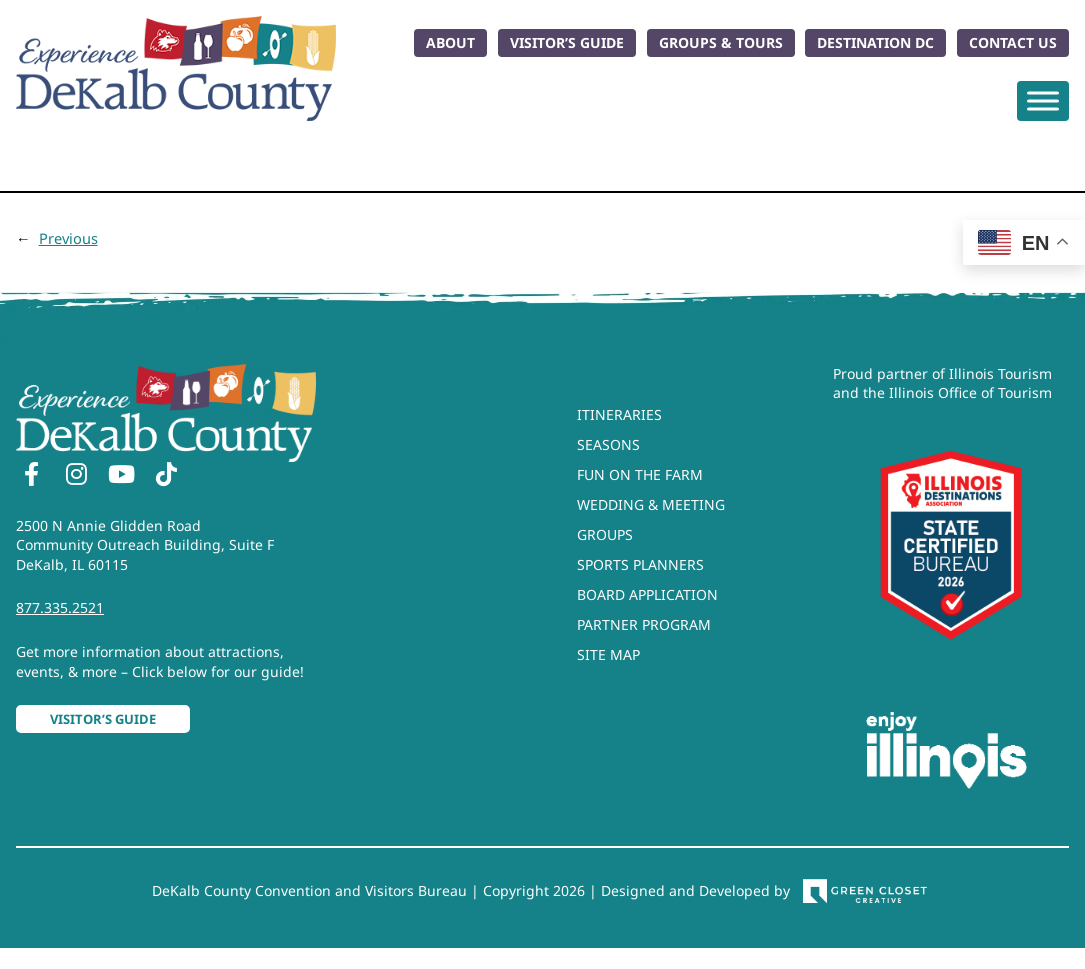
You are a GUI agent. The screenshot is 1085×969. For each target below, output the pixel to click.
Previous (68, 238)
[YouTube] (121, 477)
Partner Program (644, 624)
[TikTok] (166, 477)
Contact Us (1013, 42)
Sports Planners (640, 564)
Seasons (608, 444)
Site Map (608, 654)
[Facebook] (31, 477)
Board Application (647, 594)
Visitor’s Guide (567, 42)
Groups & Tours (721, 42)
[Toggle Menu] (1043, 100)
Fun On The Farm (640, 474)
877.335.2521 (60, 607)
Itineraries (619, 414)
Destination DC (875, 42)
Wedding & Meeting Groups (651, 519)
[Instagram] (76, 477)
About (450, 42)
